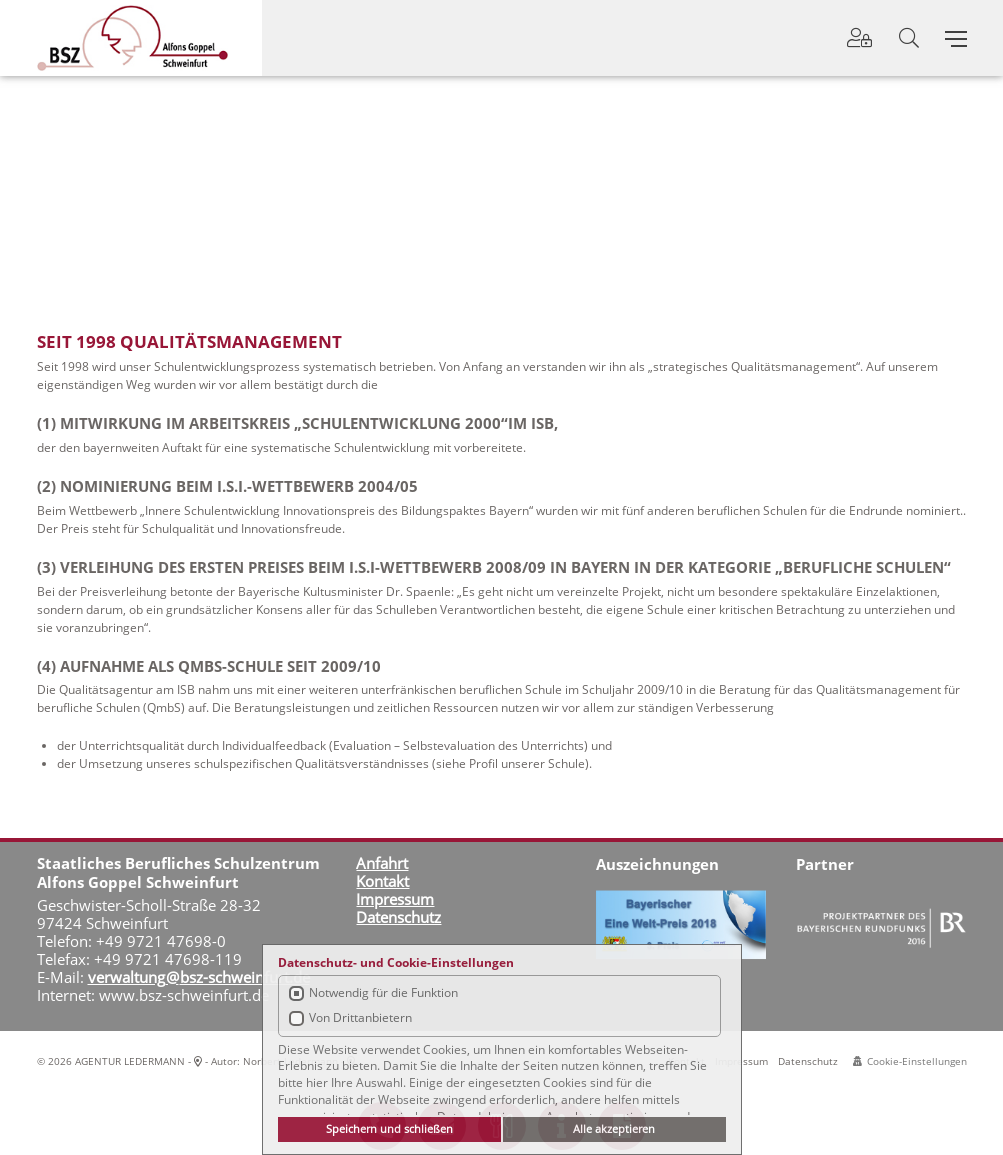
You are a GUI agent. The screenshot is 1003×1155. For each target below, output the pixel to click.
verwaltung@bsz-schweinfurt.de (199, 977)
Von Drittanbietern (360, 1017)
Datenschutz (808, 1061)
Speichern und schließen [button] (389, 1128)
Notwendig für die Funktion (383, 992)
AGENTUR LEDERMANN (130, 1061)
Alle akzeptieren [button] (614, 1128)
